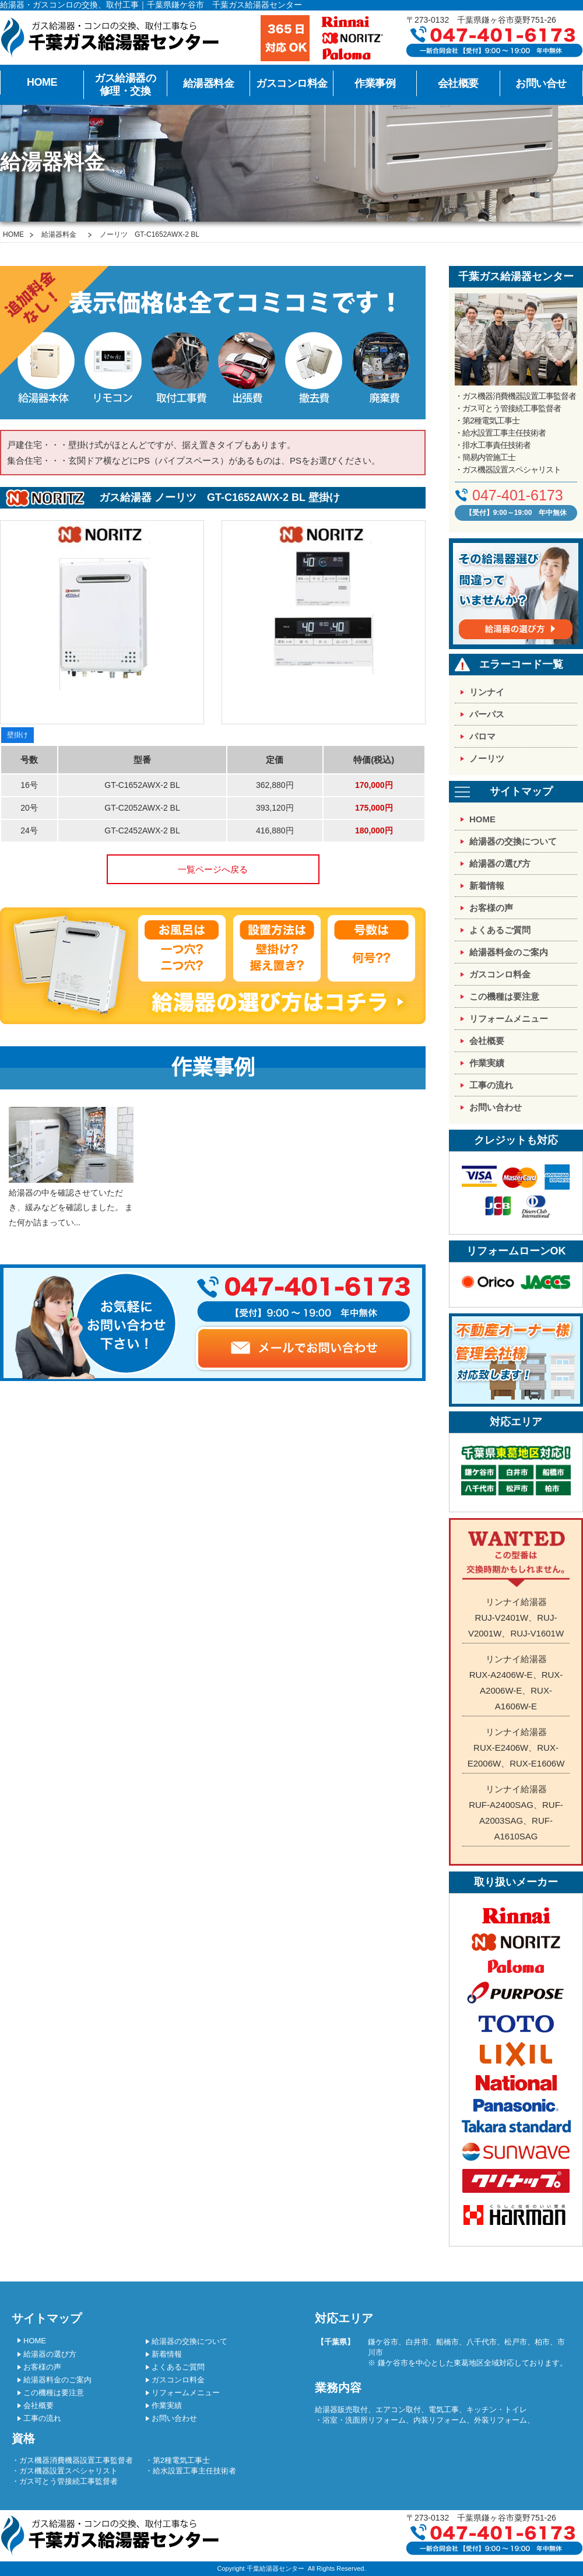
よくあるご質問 (500, 930)
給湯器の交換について (513, 841)
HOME (42, 82)
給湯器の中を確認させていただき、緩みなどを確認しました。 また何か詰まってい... (71, 1166)
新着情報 (486, 886)
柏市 (542, 2341)
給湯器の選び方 (500, 863)
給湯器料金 (208, 83)
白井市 (417, 2341)
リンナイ (486, 692)
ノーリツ (486, 758)
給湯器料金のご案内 (508, 952)
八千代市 (481, 2341)
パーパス (486, 714)
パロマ (482, 736)
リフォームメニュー (508, 1019)
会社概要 (458, 83)
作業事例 (374, 83)
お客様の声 (491, 908)
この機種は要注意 (504, 996)
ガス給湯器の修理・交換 (125, 84)
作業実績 (486, 1063)
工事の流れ (491, 1085)
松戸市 (515, 2341)
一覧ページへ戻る (213, 869)
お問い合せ (541, 83)
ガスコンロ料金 (292, 83)
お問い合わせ (495, 1107)
